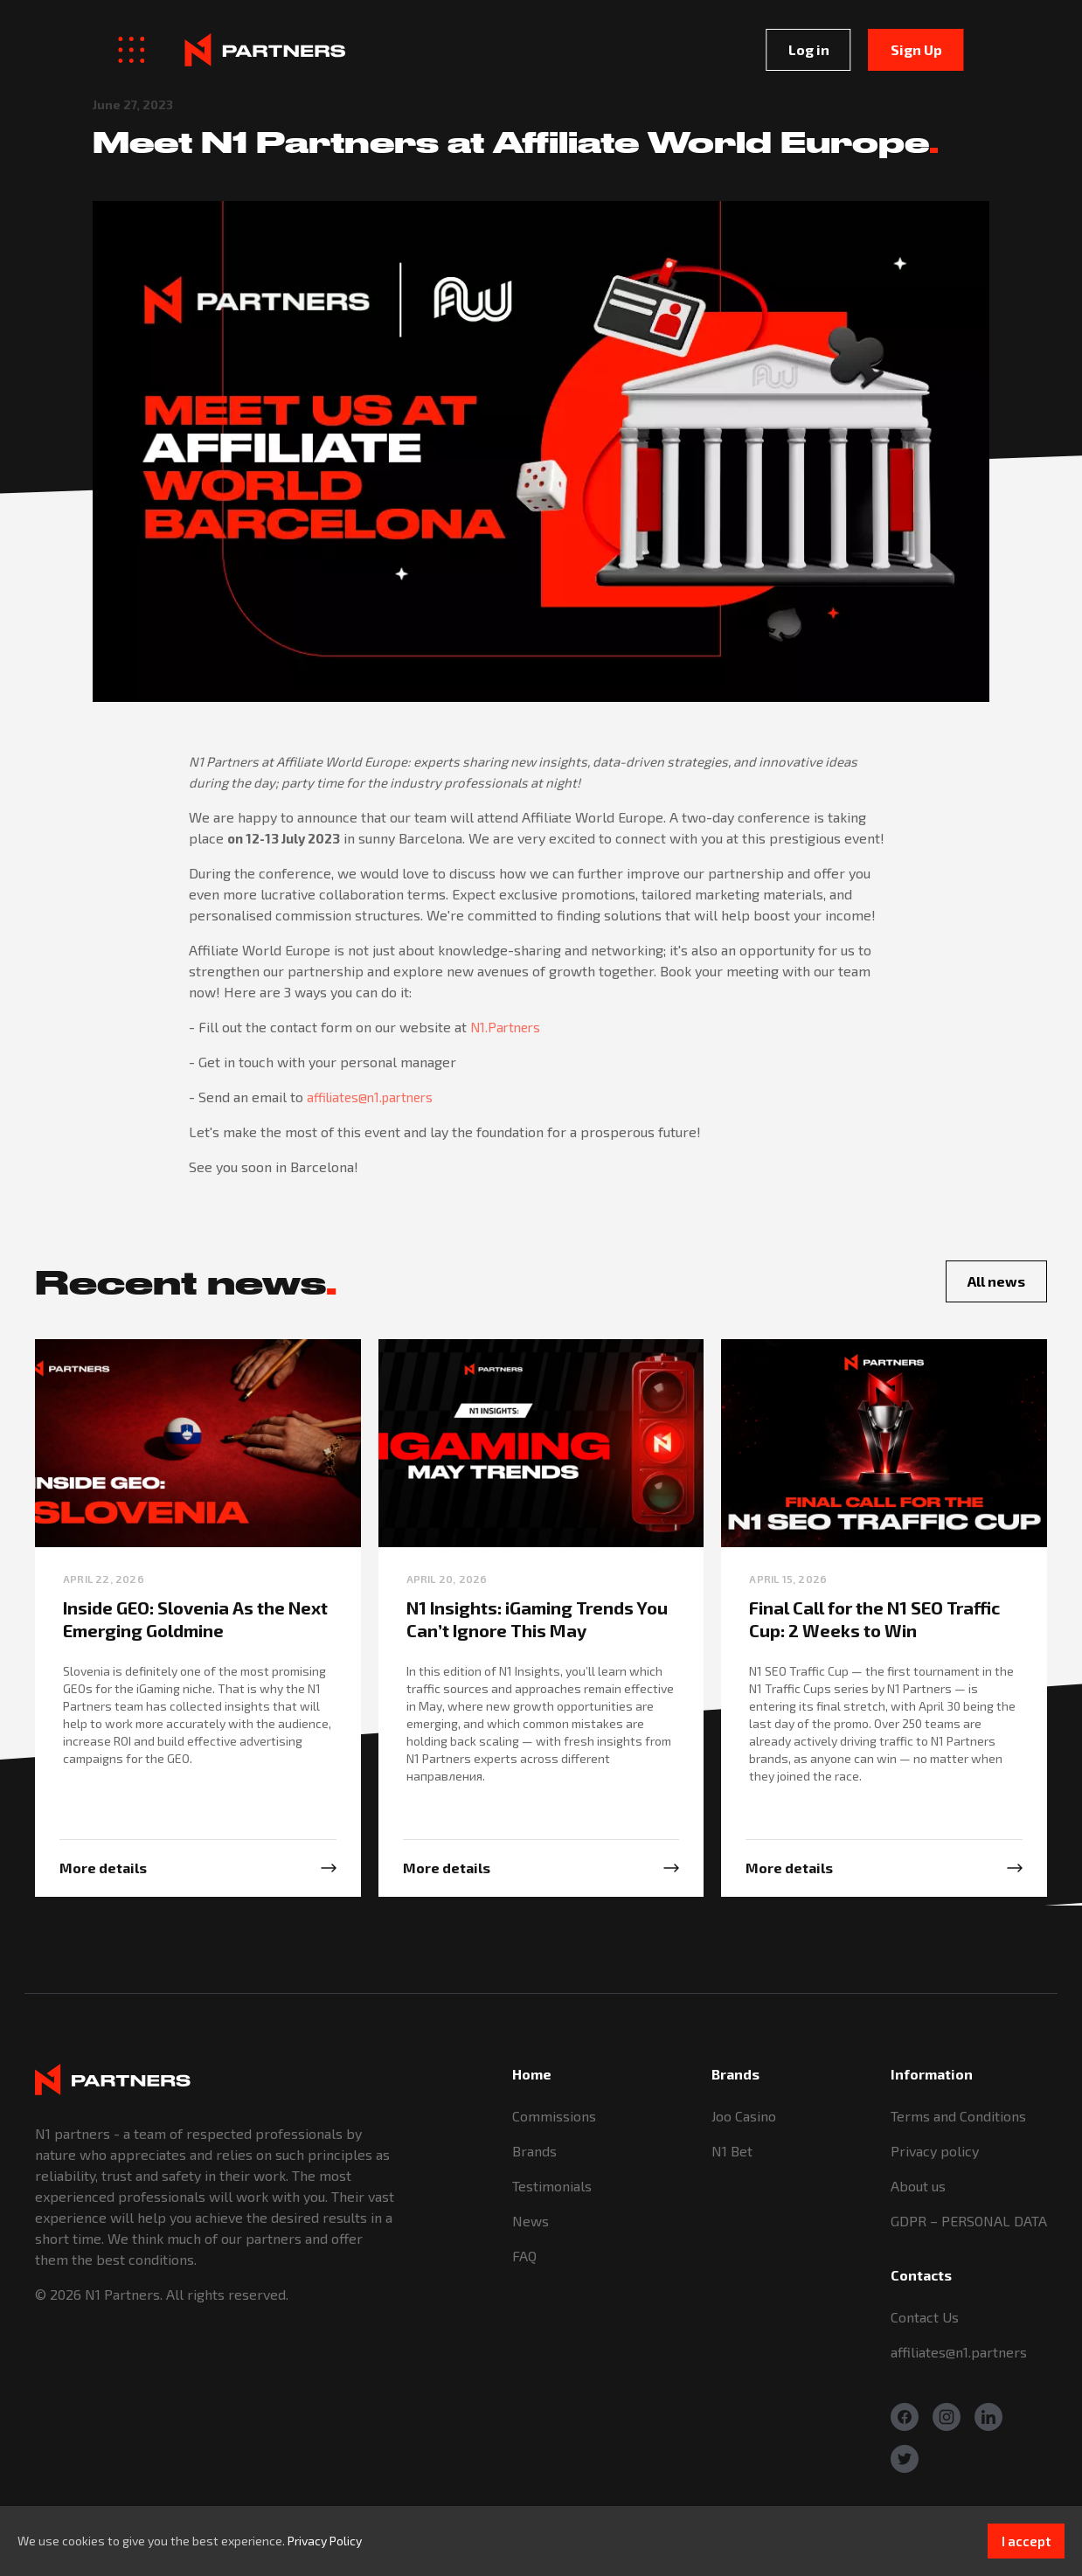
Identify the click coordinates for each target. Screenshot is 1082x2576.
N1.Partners (505, 1027)
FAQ (524, 2255)
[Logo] (181, 49)
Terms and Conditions (958, 2115)
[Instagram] (947, 2417)
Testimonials (552, 2185)
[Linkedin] (988, 2417)
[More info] (197, 1868)
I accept (1026, 2541)
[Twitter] (905, 2459)
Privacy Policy (325, 2540)
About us (918, 2185)
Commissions (554, 2115)
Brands (534, 2150)
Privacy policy (935, 2150)
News (530, 2220)
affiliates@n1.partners (370, 1097)
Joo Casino (743, 2115)
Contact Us (925, 2317)
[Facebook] (905, 2417)
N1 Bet (732, 2150)
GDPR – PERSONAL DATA (969, 2220)
